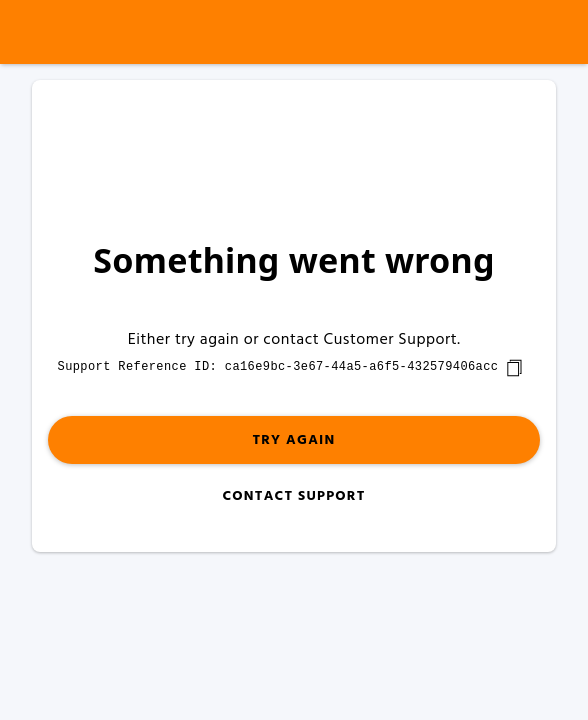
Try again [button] (293, 440)
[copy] (514, 368)
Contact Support (293, 496)
